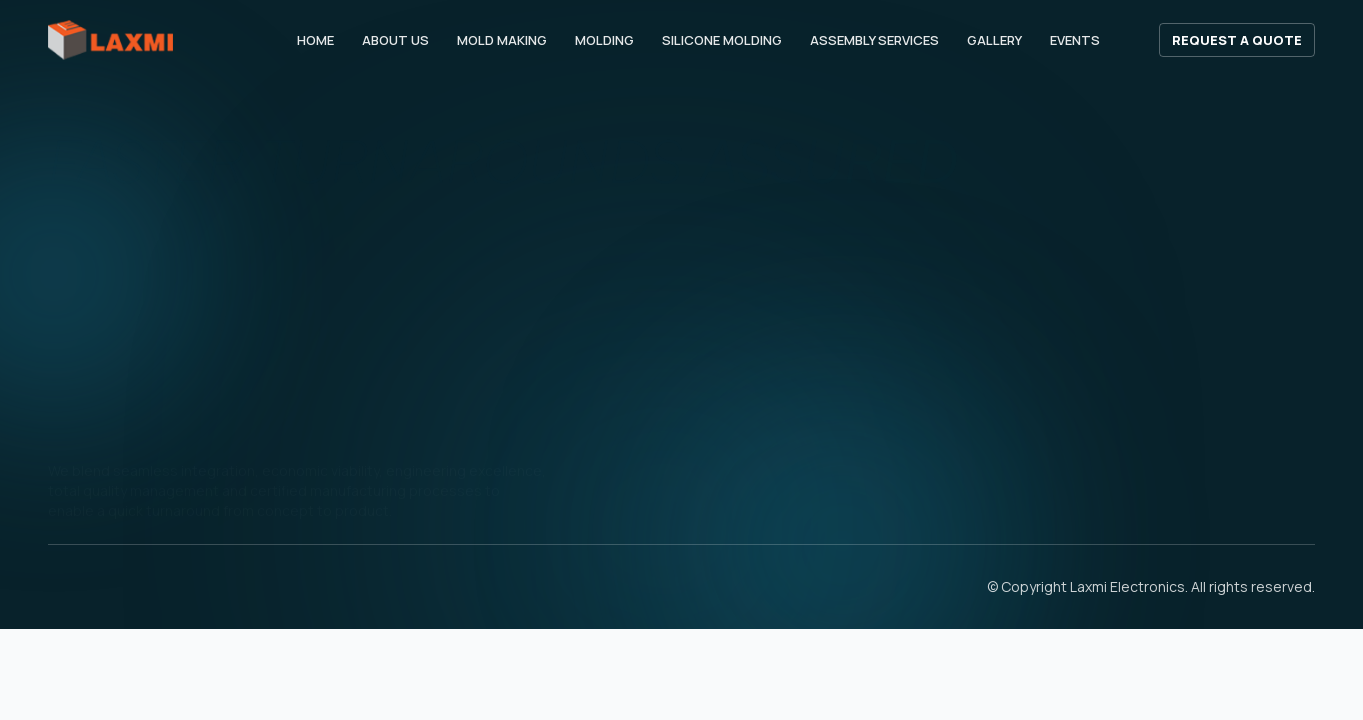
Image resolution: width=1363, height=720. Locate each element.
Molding (604, 40)
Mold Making (502, 40)
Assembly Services (874, 40)
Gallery (994, 40)
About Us (395, 40)
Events (1075, 40)
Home (315, 40)
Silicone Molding (722, 40)
